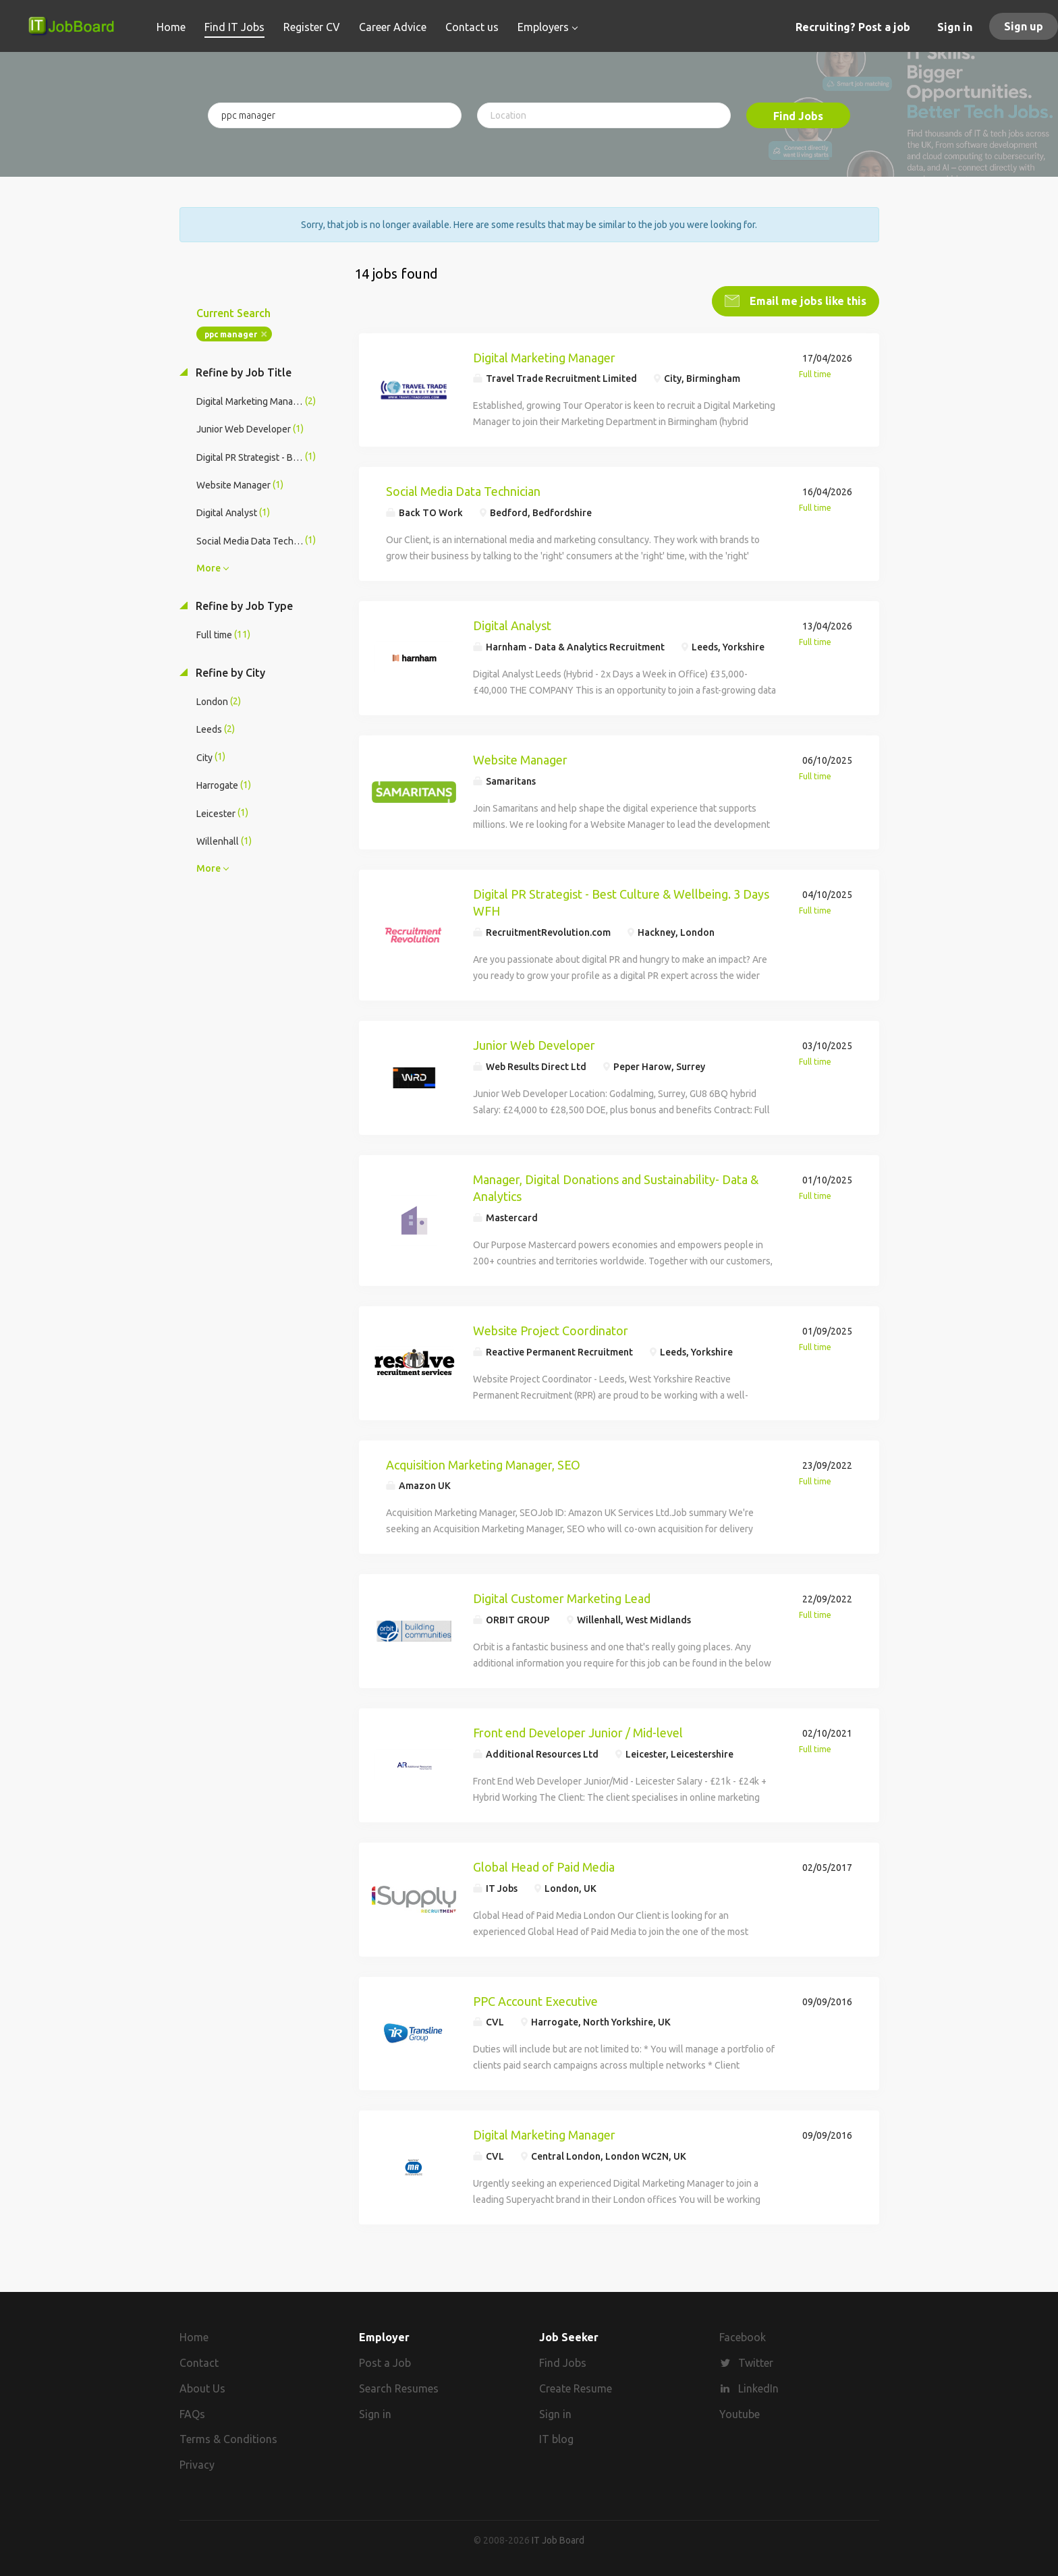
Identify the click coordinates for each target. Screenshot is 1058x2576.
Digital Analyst (512, 623)
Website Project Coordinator (550, 1328)
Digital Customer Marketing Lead (561, 1597)
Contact (199, 2361)
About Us (202, 2386)
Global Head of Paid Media (544, 1865)
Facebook (742, 2335)
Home (193, 2335)
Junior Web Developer (534, 1043)
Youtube (739, 2412)
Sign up (1023, 26)
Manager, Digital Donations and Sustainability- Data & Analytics (615, 1186)
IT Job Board (558, 2538)
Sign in (954, 27)
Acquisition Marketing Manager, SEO (483, 1462)
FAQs (192, 2412)
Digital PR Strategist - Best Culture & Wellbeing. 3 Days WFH (621, 900)
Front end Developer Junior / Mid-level (578, 1730)
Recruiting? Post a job (853, 27)
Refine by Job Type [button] (243, 604)
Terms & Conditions (228, 2437)
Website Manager (520, 757)
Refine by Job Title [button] (242, 370)
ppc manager (230, 332)
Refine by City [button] (229, 671)
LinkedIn (758, 2386)
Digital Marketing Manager (544, 355)
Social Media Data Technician (463, 490)
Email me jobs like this (806, 299)
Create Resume (575, 2386)
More (208, 566)
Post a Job (385, 2361)
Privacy (197, 2463)
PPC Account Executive (535, 1999)
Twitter (755, 2361)
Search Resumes (399, 2386)
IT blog (556, 2437)
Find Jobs (798, 116)
